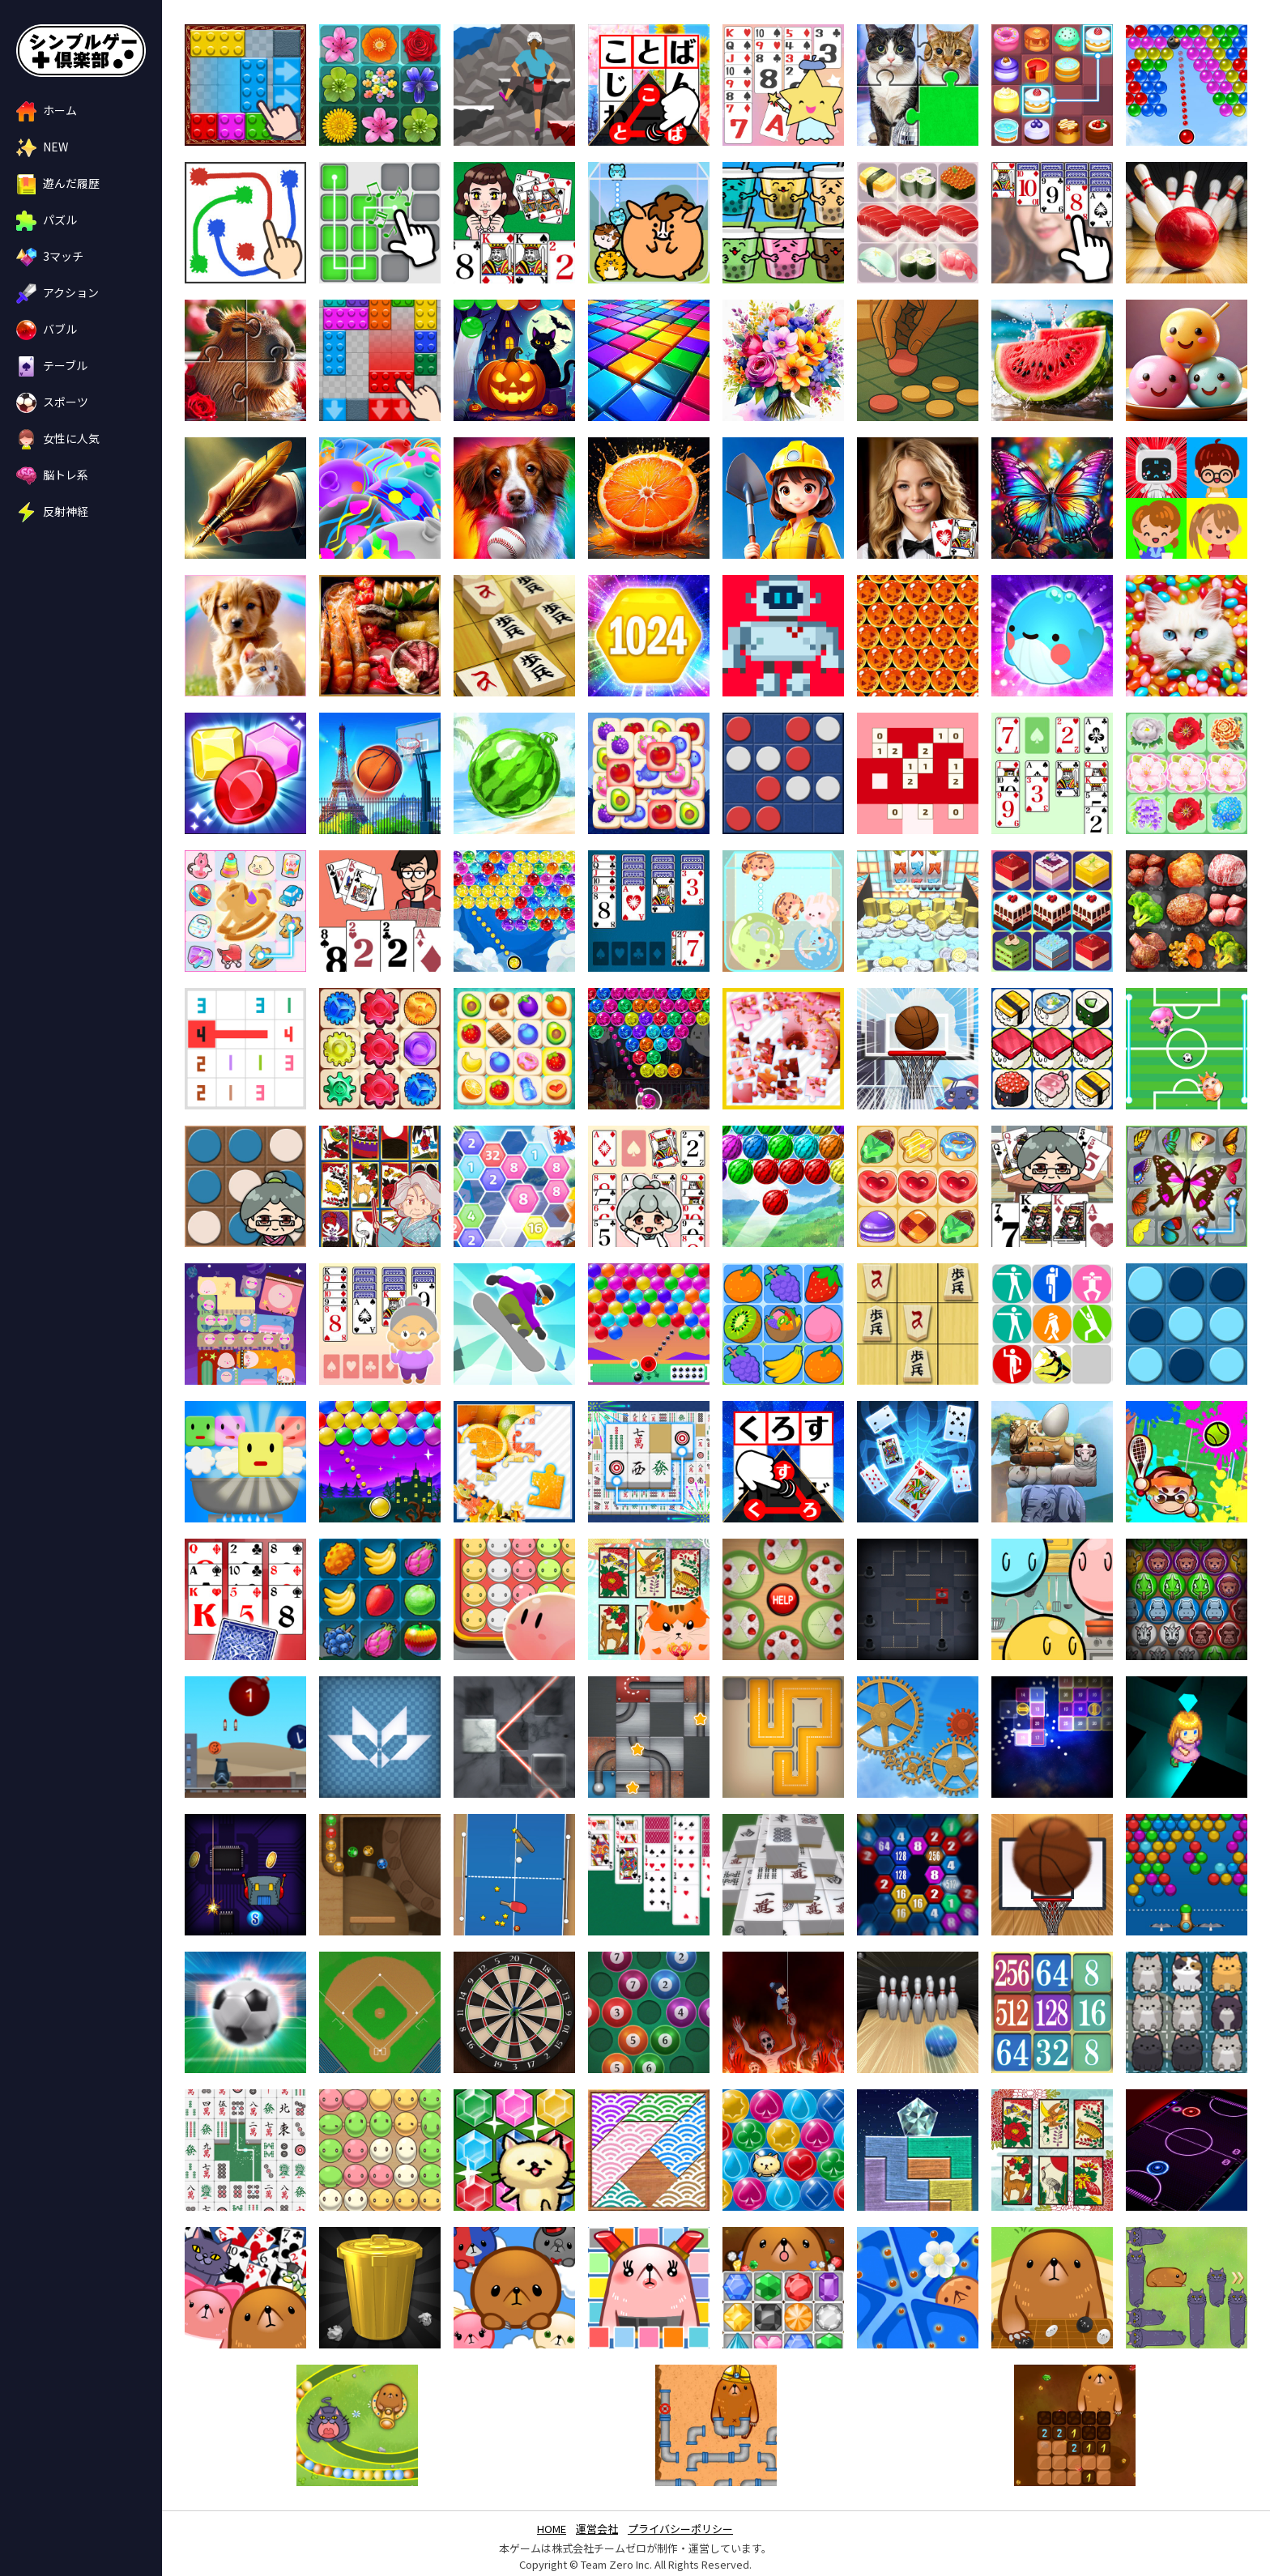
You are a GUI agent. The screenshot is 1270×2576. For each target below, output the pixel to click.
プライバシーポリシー (680, 2528)
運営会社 (597, 2528)
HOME (551, 2528)
